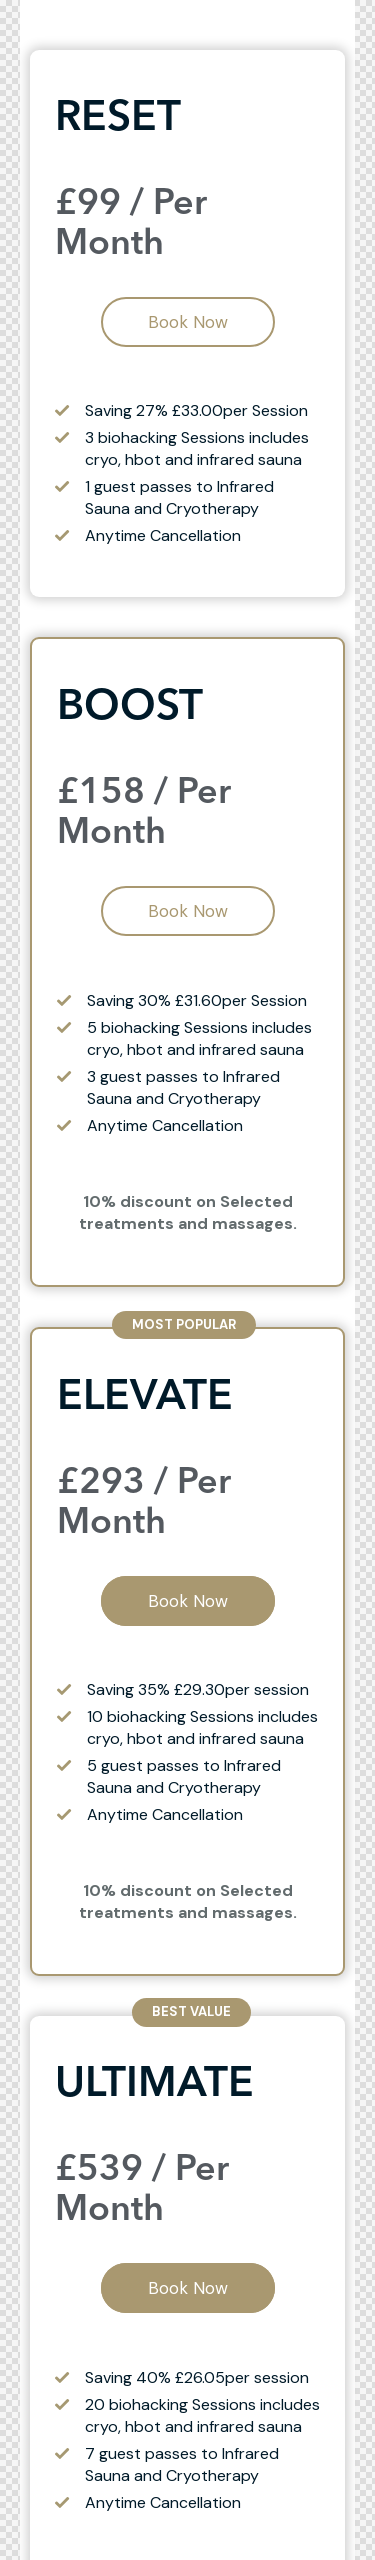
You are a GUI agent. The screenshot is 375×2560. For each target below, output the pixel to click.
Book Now (188, 322)
